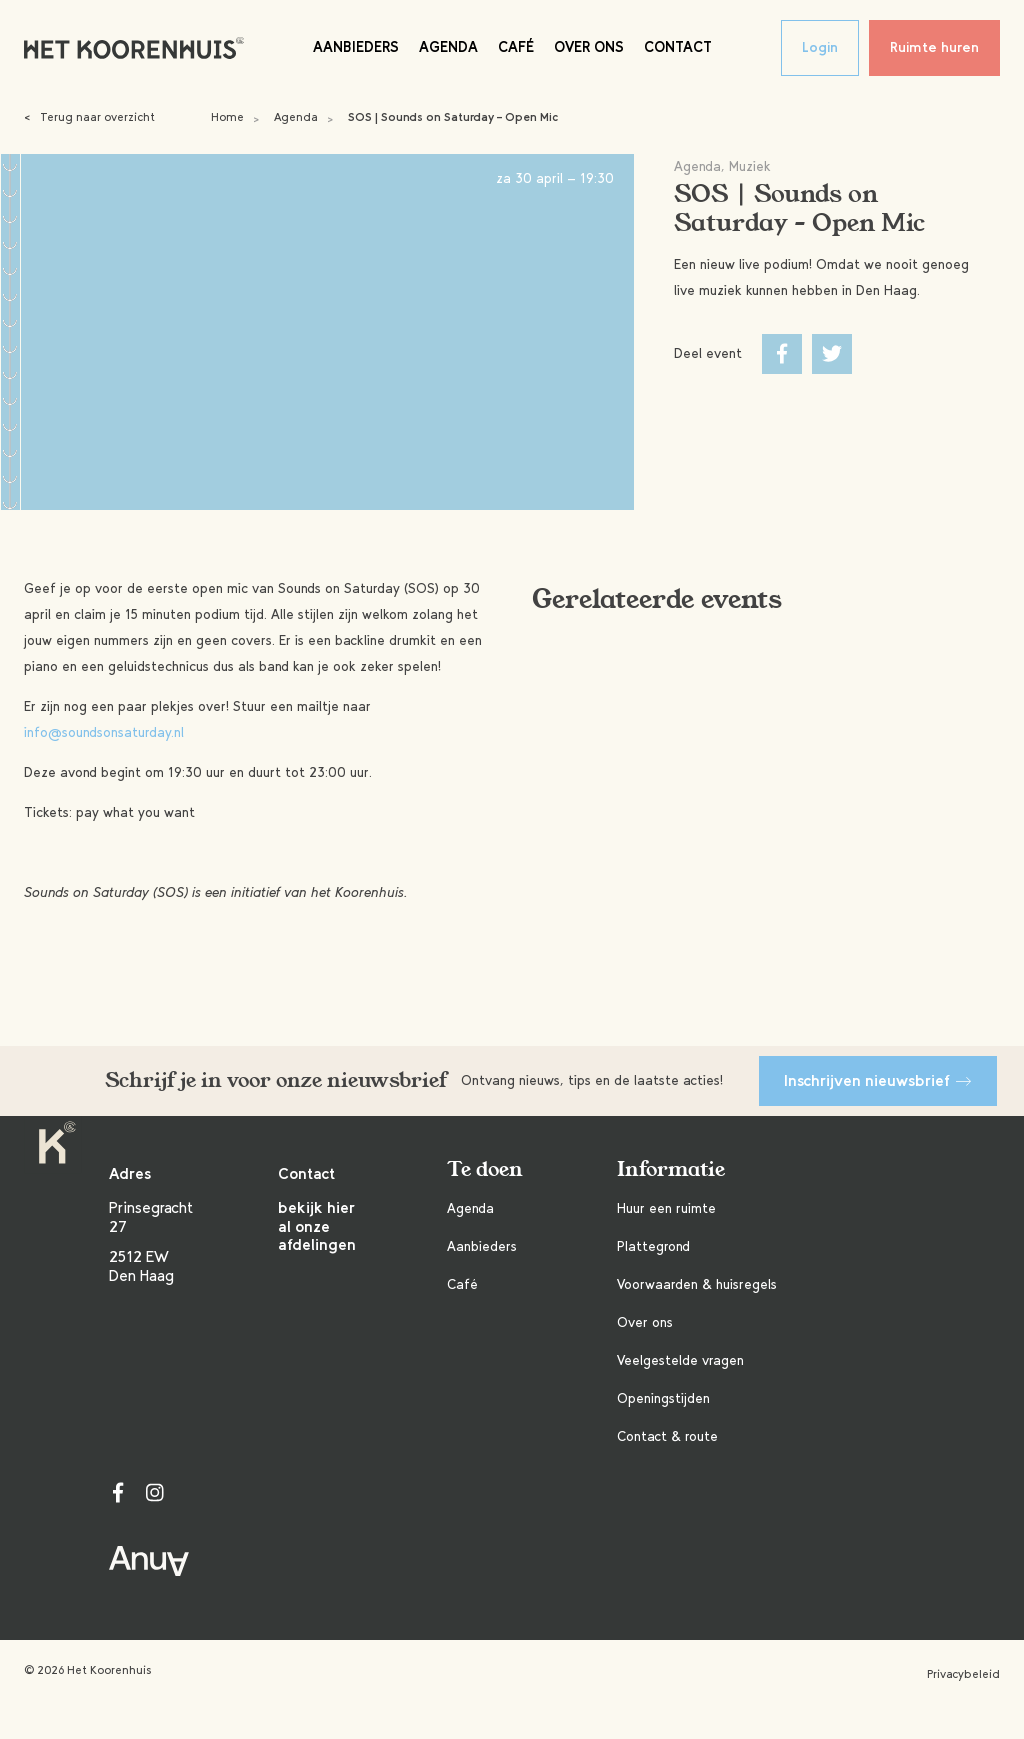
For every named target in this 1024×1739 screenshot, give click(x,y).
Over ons (589, 47)
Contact (678, 47)
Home (227, 117)
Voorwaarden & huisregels (697, 1284)
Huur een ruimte (666, 1208)
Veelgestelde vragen (680, 1360)
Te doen (485, 1169)
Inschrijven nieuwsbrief (878, 1080)
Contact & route (667, 1436)
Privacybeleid (963, 1674)
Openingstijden (663, 1398)
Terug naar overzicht (89, 117)
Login (820, 47)
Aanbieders (356, 47)
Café (516, 47)
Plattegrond (653, 1246)
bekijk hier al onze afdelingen (317, 1226)
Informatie (671, 1169)
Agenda (448, 47)
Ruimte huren (934, 47)
